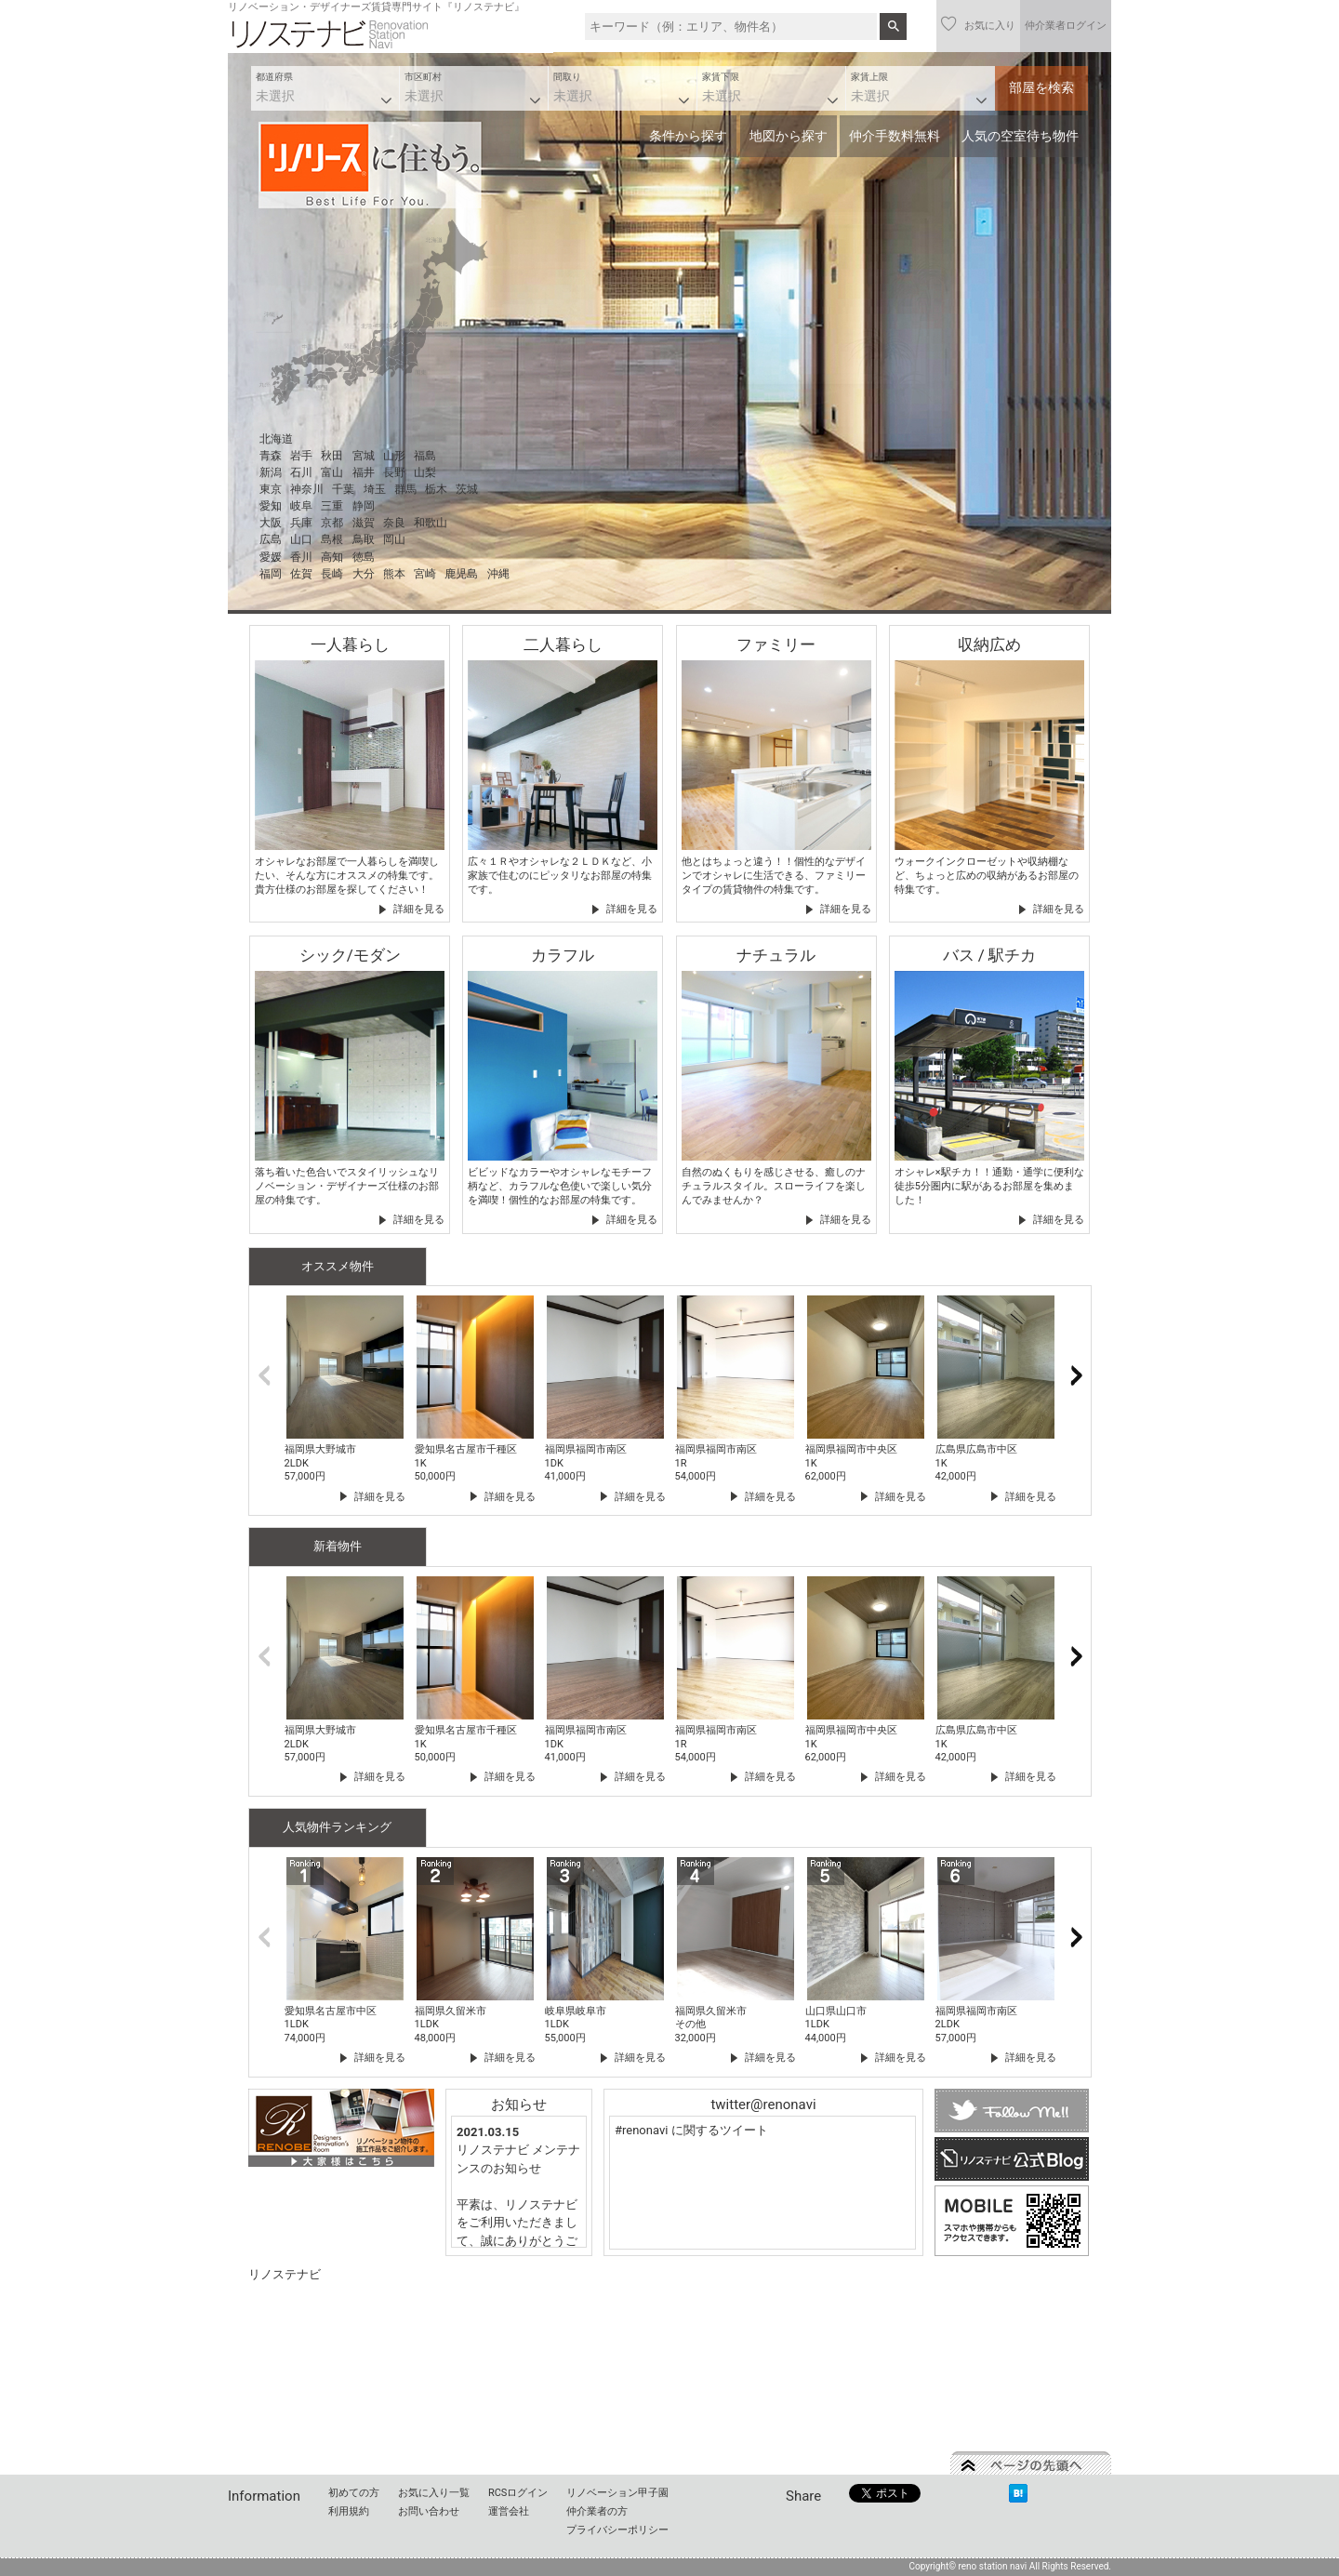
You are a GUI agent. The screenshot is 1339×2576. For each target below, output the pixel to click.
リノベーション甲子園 (617, 2493)
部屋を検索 (1041, 87)
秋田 (332, 455)
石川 (301, 472)
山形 (394, 455)
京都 (332, 522)
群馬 (405, 489)
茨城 (467, 489)
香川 (301, 557)
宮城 (363, 455)
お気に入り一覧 (434, 2493)
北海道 (276, 438)
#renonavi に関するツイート (691, 2130)
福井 (363, 472)
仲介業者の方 (597, 2511)
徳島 (363, 557)
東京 (270, 489)
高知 (332, 557)
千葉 (343, 489)
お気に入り (978, 24)
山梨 (425, 472)
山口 (301, 539)
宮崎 (425, 573)
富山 (332, 472)
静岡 (363, 505)
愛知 (270, 505)
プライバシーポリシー (617, 2530)
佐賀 (301, 573)
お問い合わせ (428, 2511)
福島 (425, 455)
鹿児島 (461, 573)
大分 (363, 573)
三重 (332, 505)
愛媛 (270, 557)
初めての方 (353, 2493)
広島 (270, 539)
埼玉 (375, 489)
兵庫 (301, 522)
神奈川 (307, 489)
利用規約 (348, 2511)
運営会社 (508, 2511)
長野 (394, 472)
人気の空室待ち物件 (1020, 135)
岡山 (394, 539)
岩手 (301, 455)
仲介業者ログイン (1066, 26)
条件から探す (688, 135)
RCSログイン (518, 2493)
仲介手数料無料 (894, 135)
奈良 (394, 522)
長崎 (332, 573)
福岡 (270, 573)
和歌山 (430, 522)
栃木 (436, 489)
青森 (270, 455)
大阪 (270, 522)
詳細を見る (418, 909)
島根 (332, 539)
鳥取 (363, 539)
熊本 (394, 573)
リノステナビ (284, 2274)
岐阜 (301, 505)
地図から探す (788, 135)
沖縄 (498, 573)
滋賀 (363, 522)
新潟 (270, 472)
